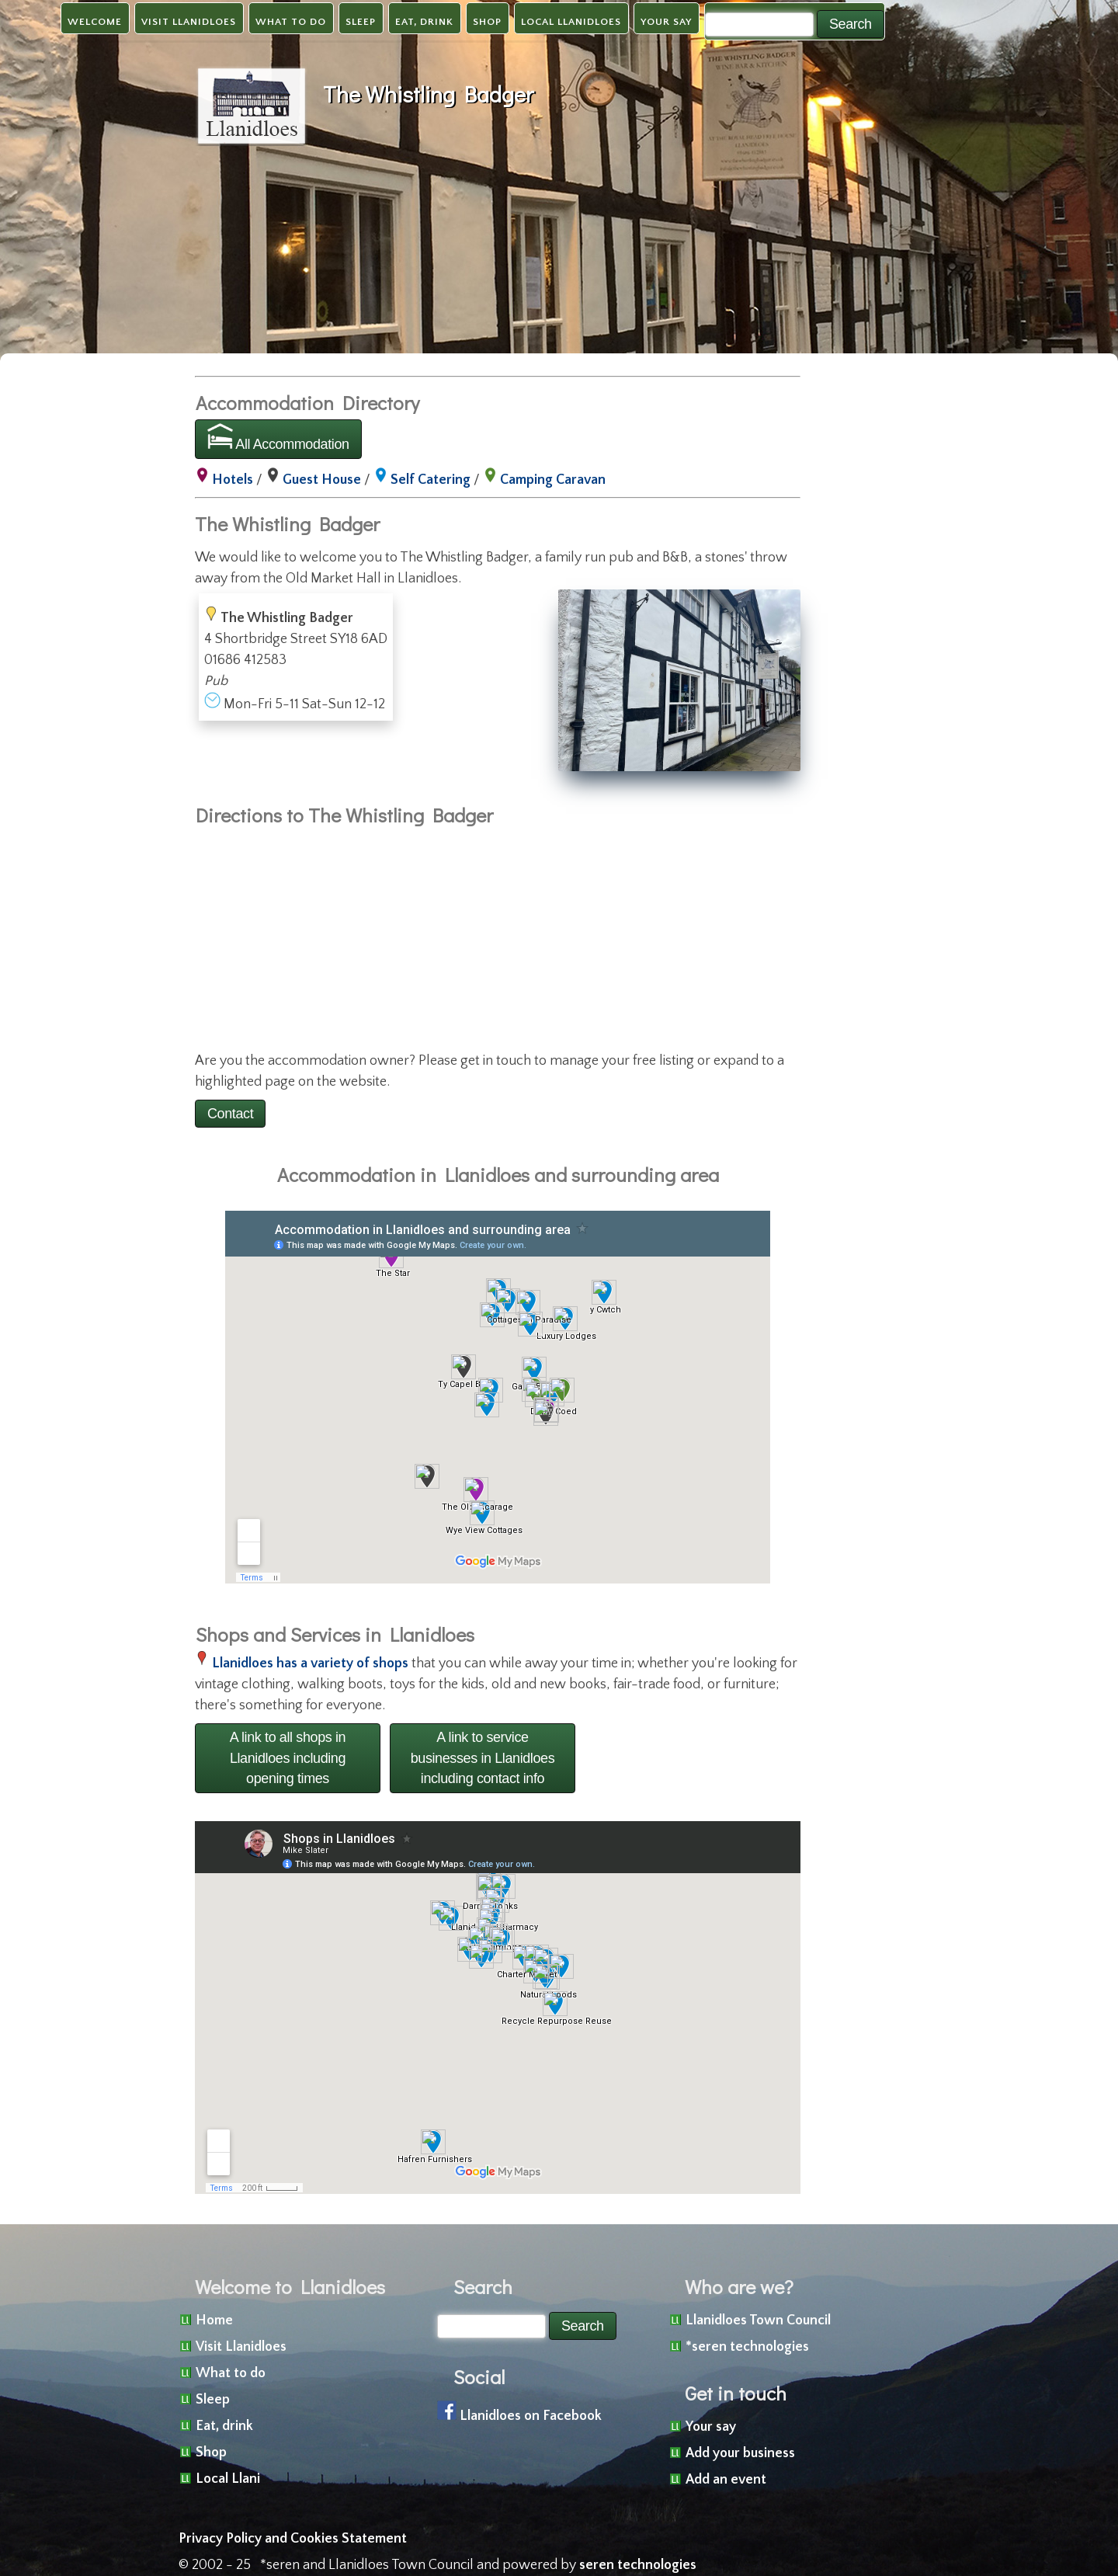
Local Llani (228, 2479)
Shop (487, 21)
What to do (290, 21)
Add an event (726, 2479)
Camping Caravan (553, 480)
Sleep (360, 21)
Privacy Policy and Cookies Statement (293, 2538)
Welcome (95, 21)
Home (214, 2320)
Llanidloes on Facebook (531, 2416)
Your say (666, 21)
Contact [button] (230, 1113)
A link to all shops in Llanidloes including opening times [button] (287, 1758)
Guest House (322, 480)
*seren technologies (747, 2347)
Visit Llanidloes (188, 21)
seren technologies (637, 2565)
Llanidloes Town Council (758, 2320)
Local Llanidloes (571, 21)
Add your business (740, 2453)
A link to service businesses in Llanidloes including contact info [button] (483, 1758)
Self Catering (430, 480)
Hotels (232, 480)
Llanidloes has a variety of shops (310, 1663)
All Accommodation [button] (278, 437)
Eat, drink (424, 21)
